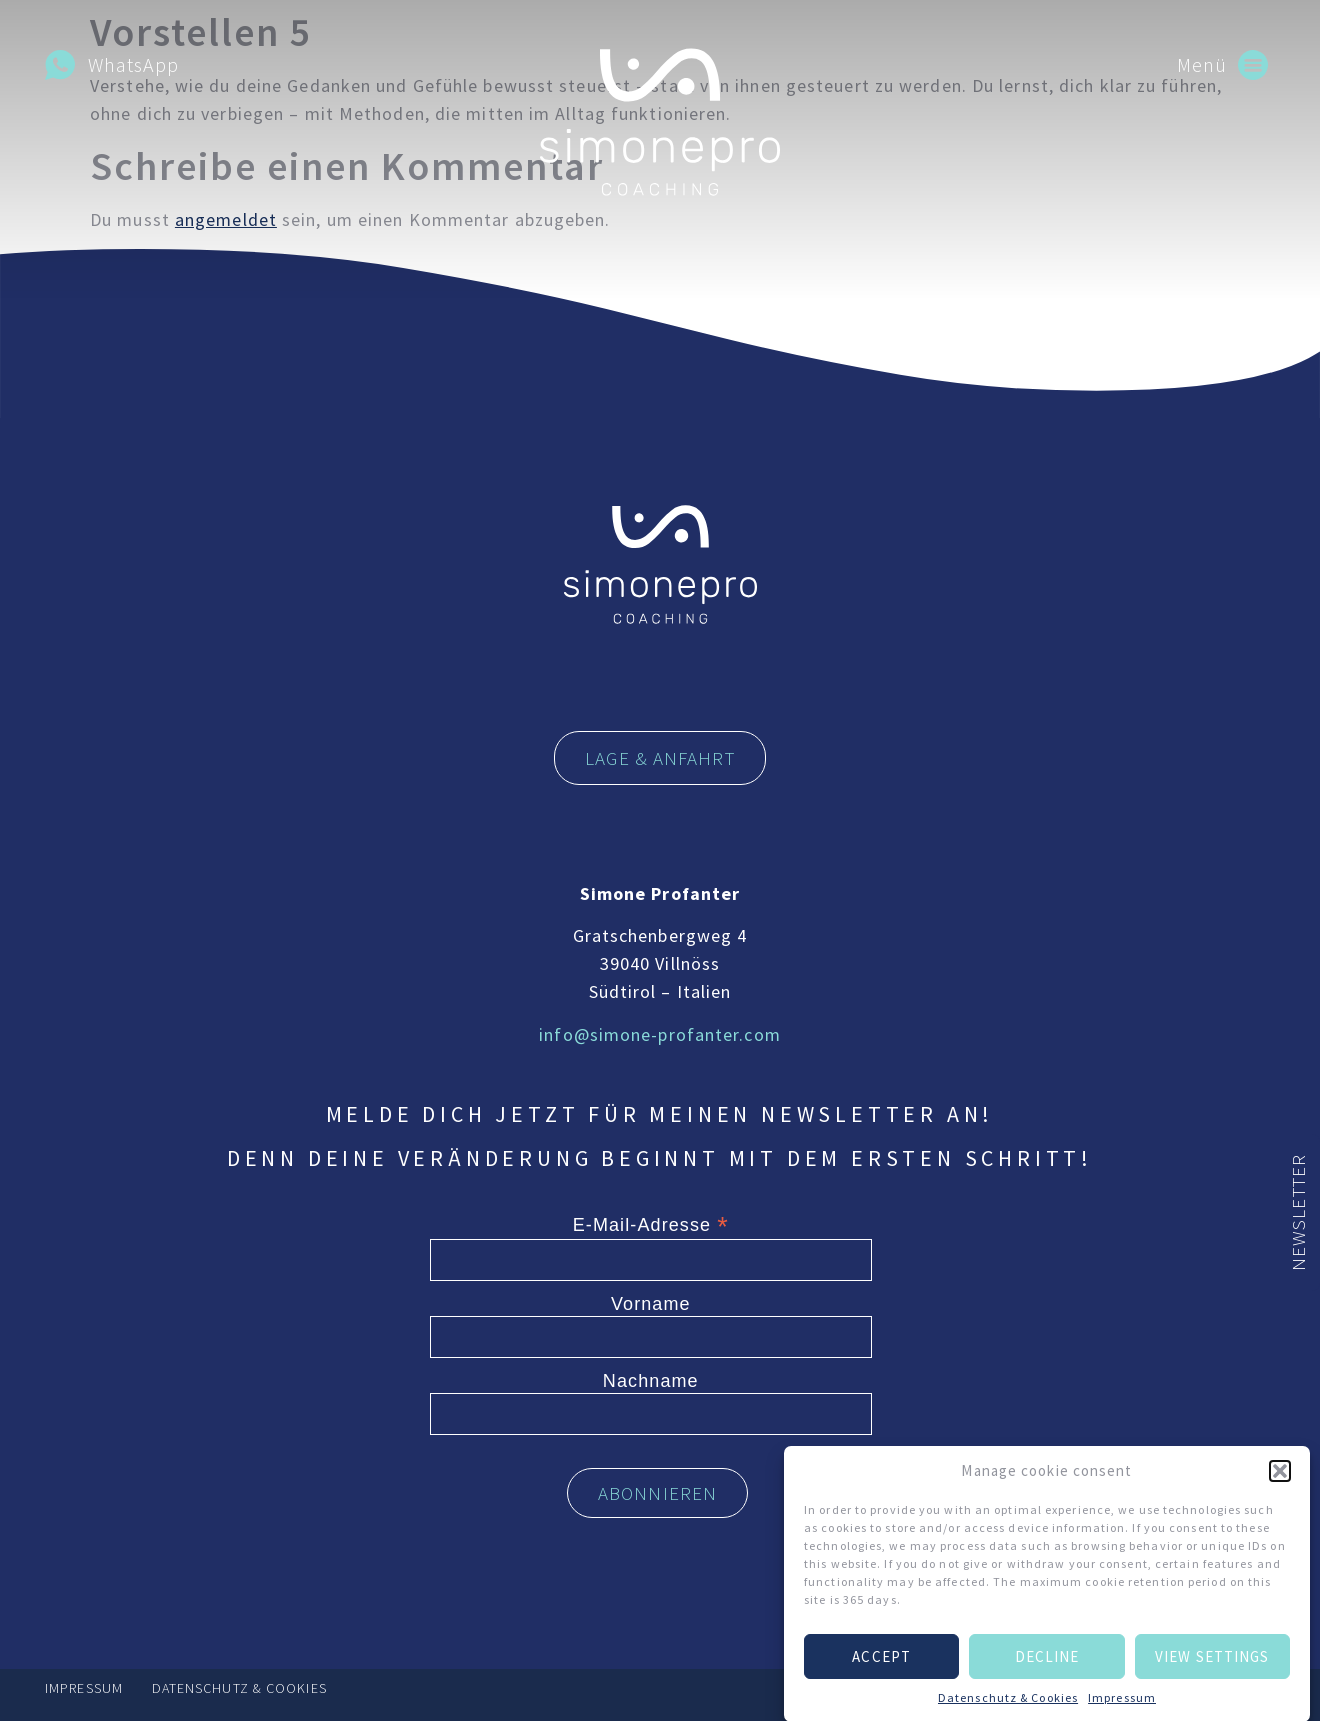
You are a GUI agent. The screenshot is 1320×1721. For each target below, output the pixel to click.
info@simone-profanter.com (660, 1034)
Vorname (651, 1304)
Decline (1047, 1666)
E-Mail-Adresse (651, 1224)
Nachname (651, 1381)
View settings (1212, 1666)
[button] (1280, 1481)
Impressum (1122, 1707)
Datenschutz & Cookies (1008, 1707)
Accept (881, 1666)
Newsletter (1298, 1212)
